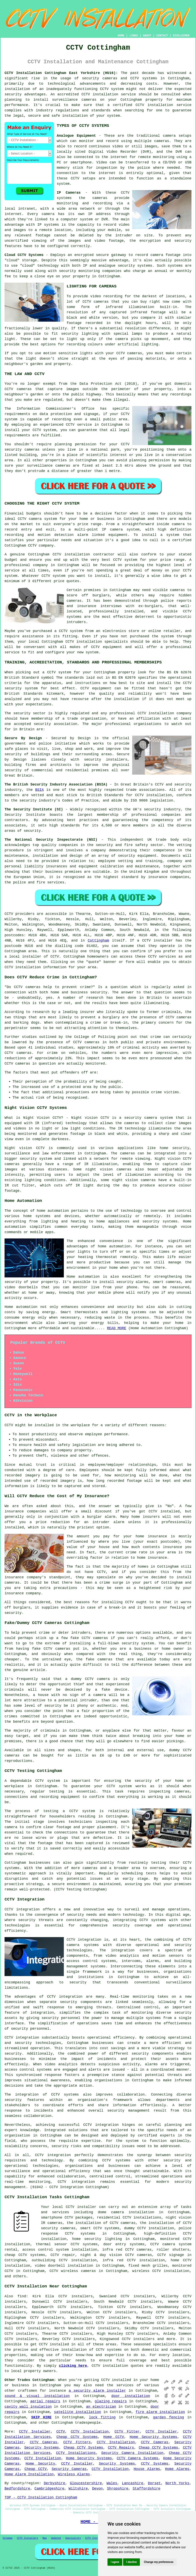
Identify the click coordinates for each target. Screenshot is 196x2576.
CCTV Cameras (43, 2442)
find (21, 2296)
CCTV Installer (34, 2432)
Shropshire (117, 2489)
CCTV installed (54, 2344)
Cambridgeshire (49, 2489)
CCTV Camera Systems (137, 2458)
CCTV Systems (154, 2464)
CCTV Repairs (121, 2448)
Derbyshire (54, 2483)
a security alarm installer (97, 2391)
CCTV (125, 444)
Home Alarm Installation (29, 2474)
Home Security (40, 2464)
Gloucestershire (86, 2483)
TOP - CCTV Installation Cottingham (41, 2497)
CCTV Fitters (77, 2442)
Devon (97, 2489)
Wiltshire (78, 2489)
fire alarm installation (160, 2412)
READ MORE (116, 1328)
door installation (130, 2396)
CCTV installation (23, 967)
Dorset (154, 2483)
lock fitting (102, 2417)
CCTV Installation (90, 2432)
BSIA (39, 790)
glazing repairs (111, 2401)
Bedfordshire (17, 2489)
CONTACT (162, 35)
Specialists (73, 2538)
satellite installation (77, 2412)
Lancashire (132, 2483)
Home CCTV (113, 2437)
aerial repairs (45, 2401)
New (44, 2538)
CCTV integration (22, 1909)
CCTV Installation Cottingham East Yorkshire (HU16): (61, 73)
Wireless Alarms (74, 2474)
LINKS (133, 35)
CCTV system (112, 89)
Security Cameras (69, 2469)
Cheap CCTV (35, 2469)
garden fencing (168, 2417)
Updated (56, 2538)
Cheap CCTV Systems (77, 2437)
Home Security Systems (153, 2437)
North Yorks (177, 2483)
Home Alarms (177, 2469)
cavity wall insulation (28, 2407)
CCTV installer (81, 2207)
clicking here (73, 2366)
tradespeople (88, 2423)
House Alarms (147, 2469)
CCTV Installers (27, 2538)
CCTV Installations (76, 2453)
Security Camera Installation (132, 2453)
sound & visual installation (37, 2396)
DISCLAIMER (181, 35)
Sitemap (7, 2538)
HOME (121, 35)
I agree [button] (115, 2562)
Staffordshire (146, 2489)
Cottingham (98, 941)
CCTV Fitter (127, 2432)
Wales (111, 2483)
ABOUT (147, 35)
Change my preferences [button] (158, 2562)
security (13, 2100)
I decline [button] (131, 2562)
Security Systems (41, 2448)
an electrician (101, 2407)
